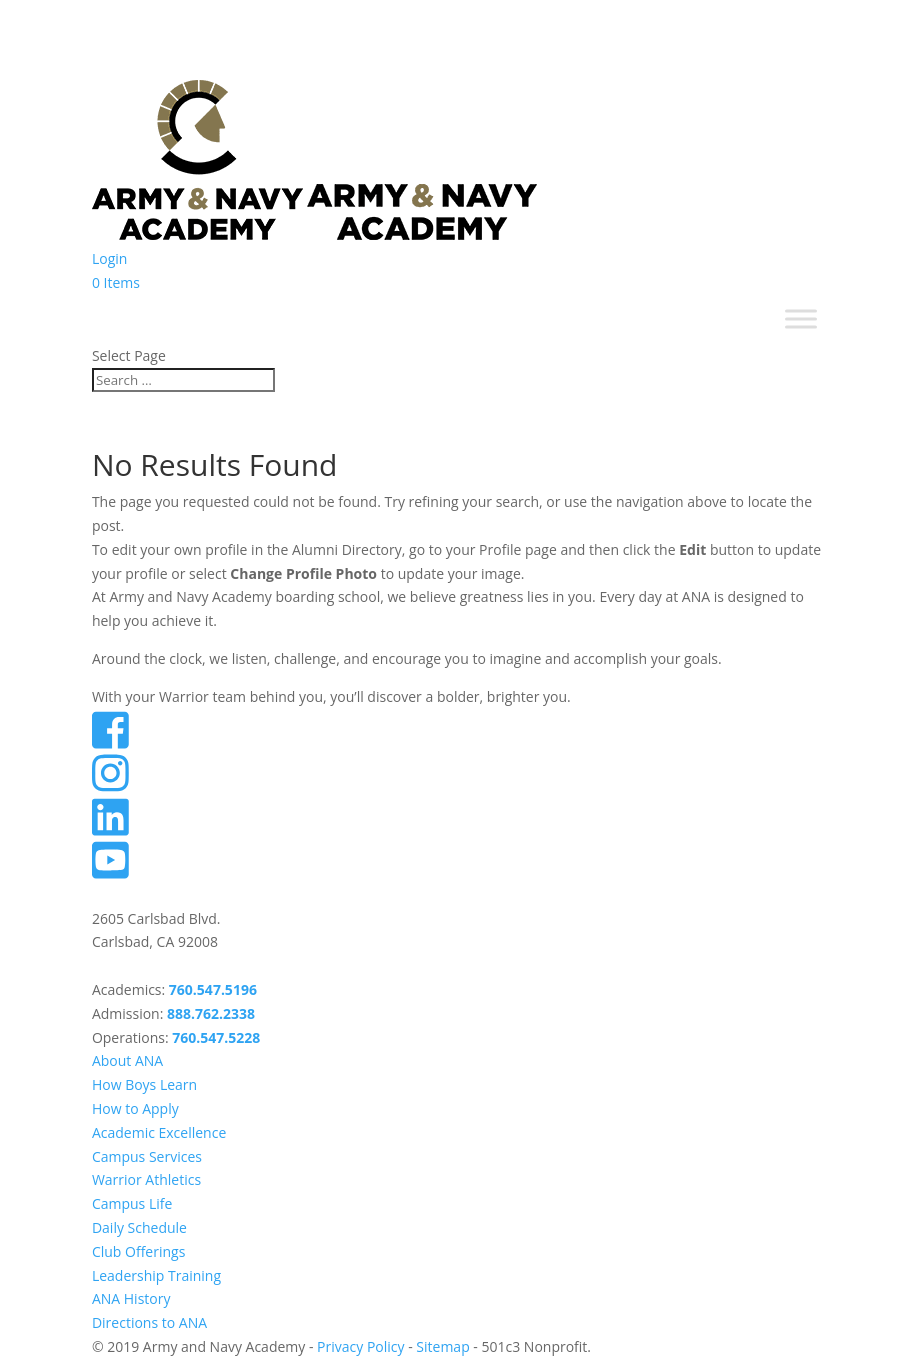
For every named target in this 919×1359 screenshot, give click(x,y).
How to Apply (135, 1108)
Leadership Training (156, 1275)
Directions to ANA (149, 1322)
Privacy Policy (360, 1346)
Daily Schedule (139, 1227)
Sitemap (442, 1346)
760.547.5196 (213, 989)
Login (109, 258)
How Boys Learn (144, 1084)
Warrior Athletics (146, 1179)
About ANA (127, 1060)
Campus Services (147, 1156)
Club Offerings (138, 1251)
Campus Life (132, 1203)
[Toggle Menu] (801, 319)
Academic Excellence (159, 1132)
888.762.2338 (211, 1013)
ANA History (131, 1298)
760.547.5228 (216, 1037)
